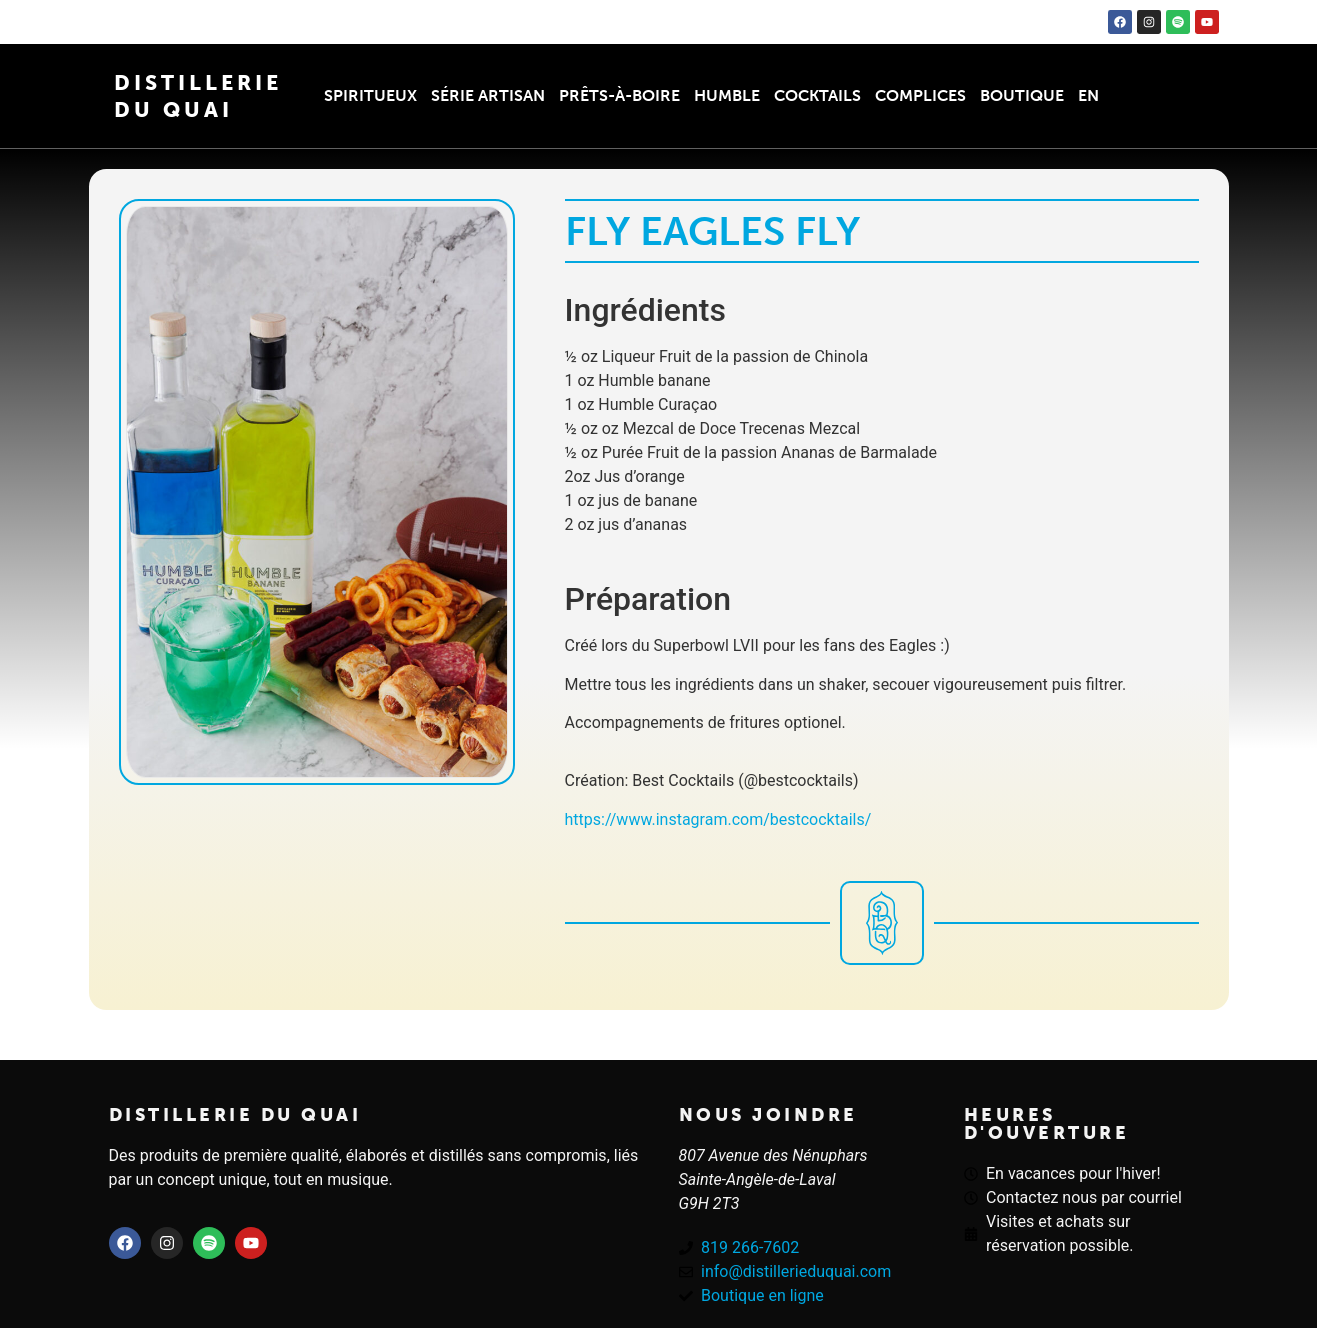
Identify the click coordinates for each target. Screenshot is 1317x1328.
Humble (727, 95)
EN (1088, 95)
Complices (920, 95)
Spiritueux (370, 95)
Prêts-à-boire (619, 95)
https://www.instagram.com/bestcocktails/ (718, 819)
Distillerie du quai (235, 1115)
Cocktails (817, 95)
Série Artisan (488, 95)
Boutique (1022, 95)
